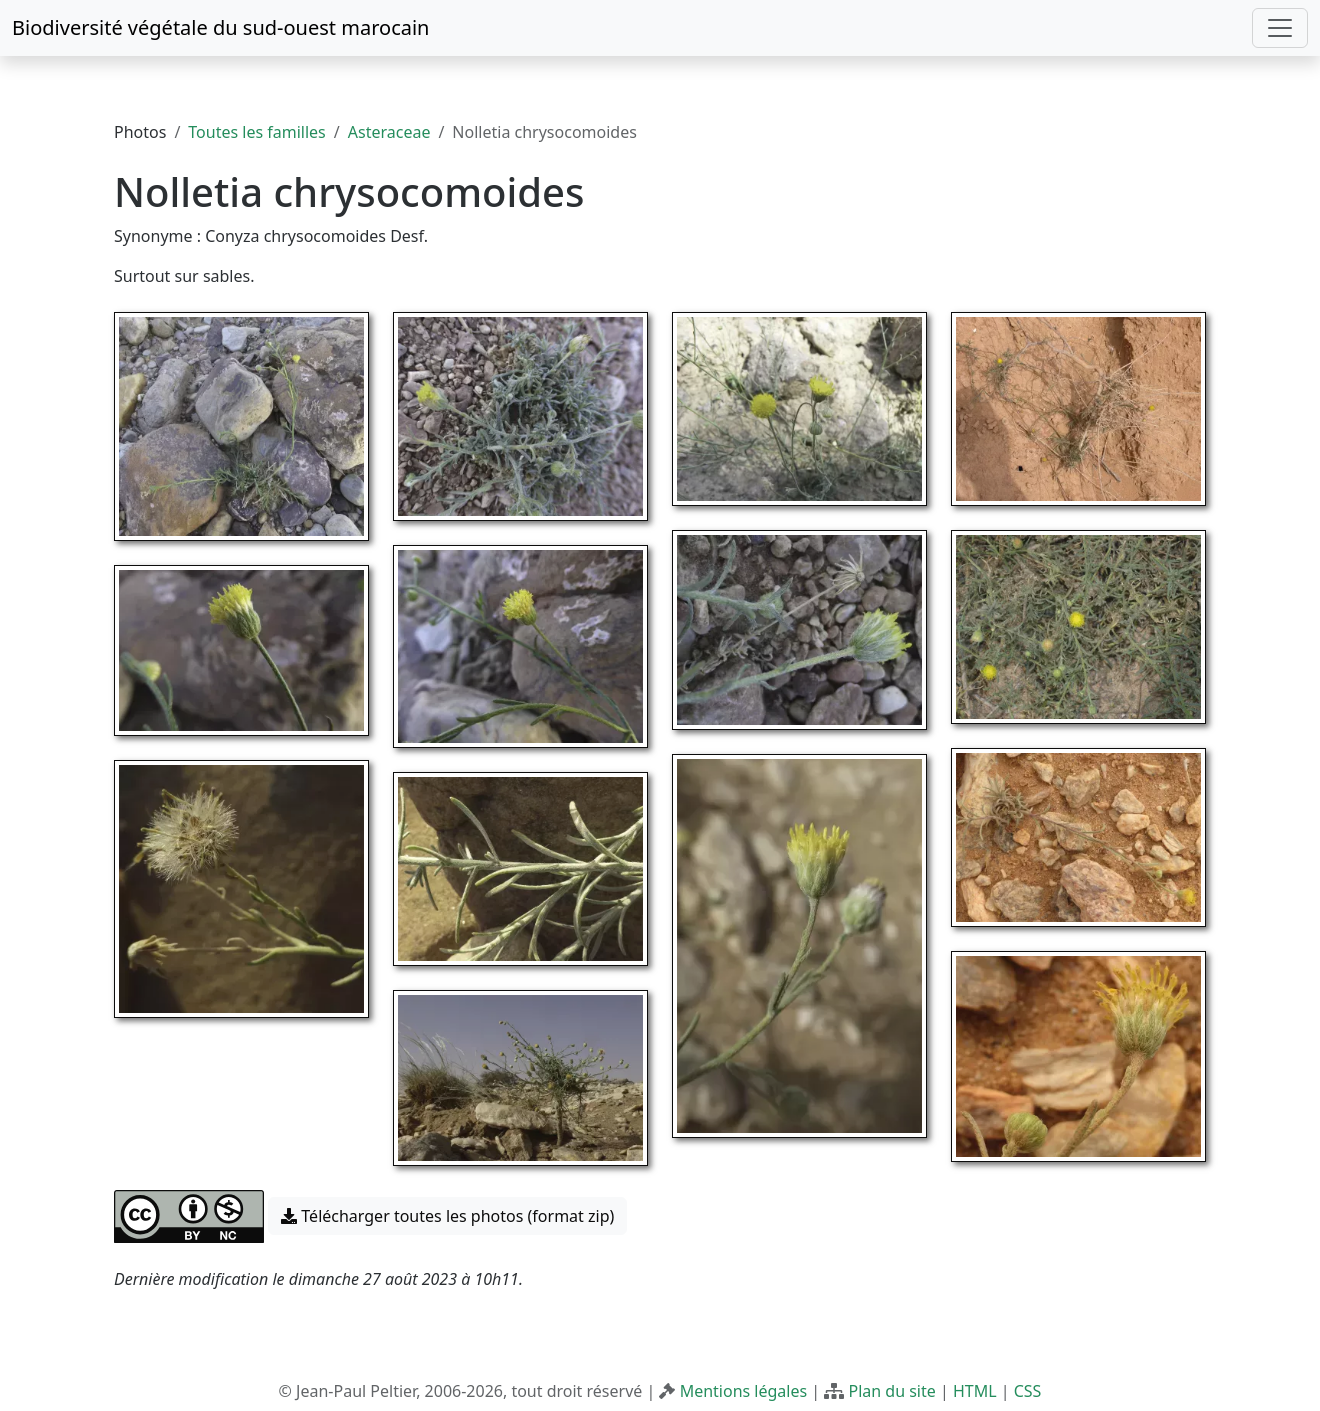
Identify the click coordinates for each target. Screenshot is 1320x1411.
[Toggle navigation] (1280, 28)
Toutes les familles (256, 132)
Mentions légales (744, 1391)
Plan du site (891, 1391)
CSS (1028, 1391)
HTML (975, 1391)
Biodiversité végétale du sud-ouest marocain (220, 27)
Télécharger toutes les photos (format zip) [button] (447, 1216)
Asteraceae (389, 132)
